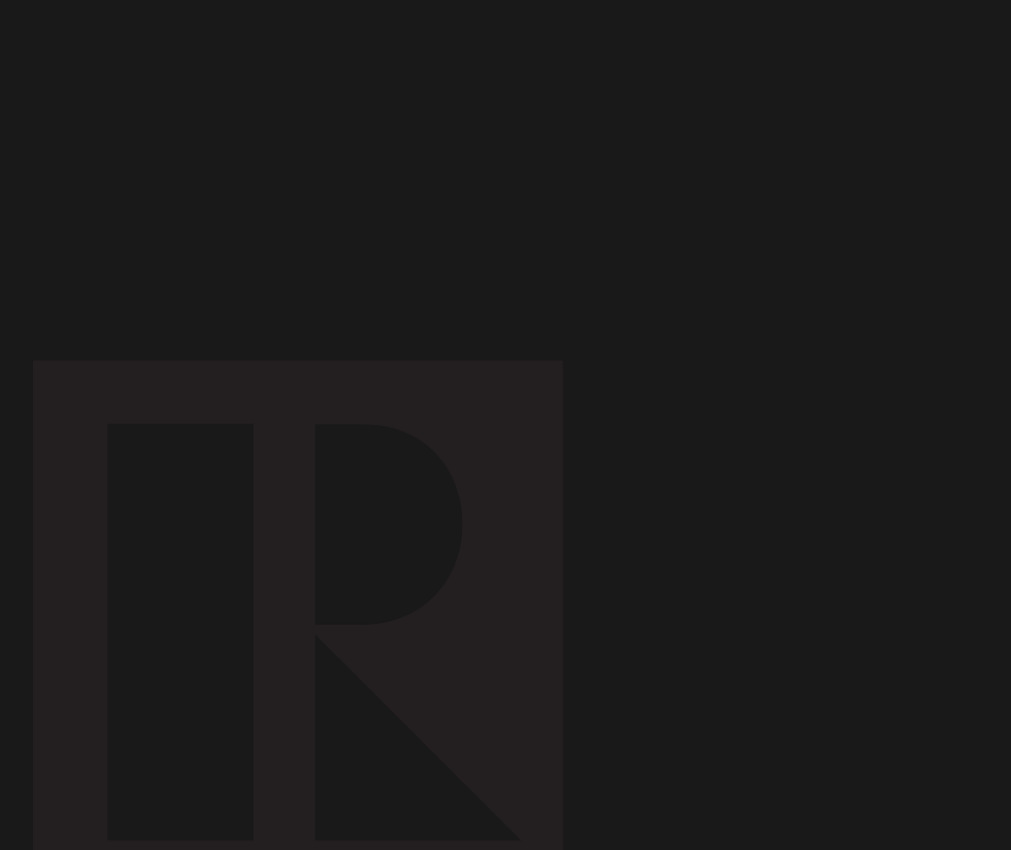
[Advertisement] (372, 215)
